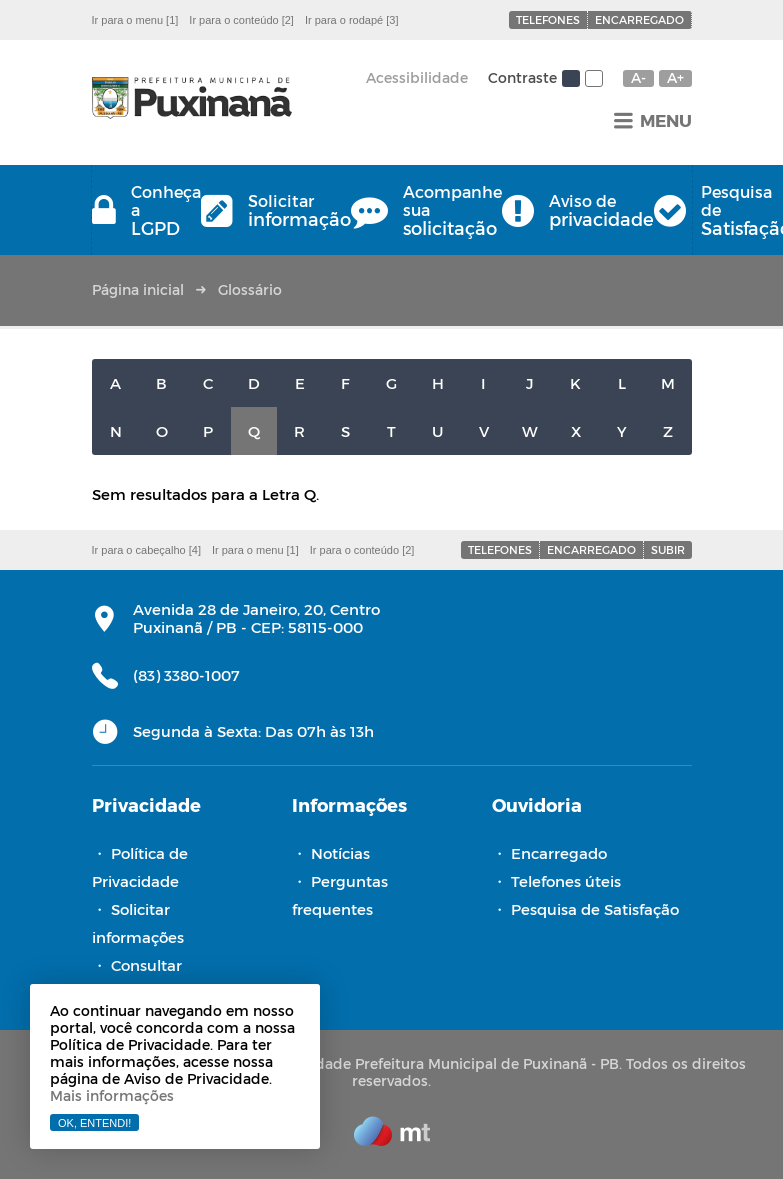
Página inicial (138, 289)
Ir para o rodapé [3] (352, 20)
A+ (675, 78)
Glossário (250, 289)
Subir (668, 549)
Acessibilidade (417, 77)
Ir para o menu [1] (135, 20)
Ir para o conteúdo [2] (241, 20)
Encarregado (639, 19)
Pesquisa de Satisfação (595, 909)
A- (638, 78)
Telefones (548, 19)
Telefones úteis (566, 881)
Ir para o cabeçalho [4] (146, 550)
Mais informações (112, 1095)
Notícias (340, 853)
